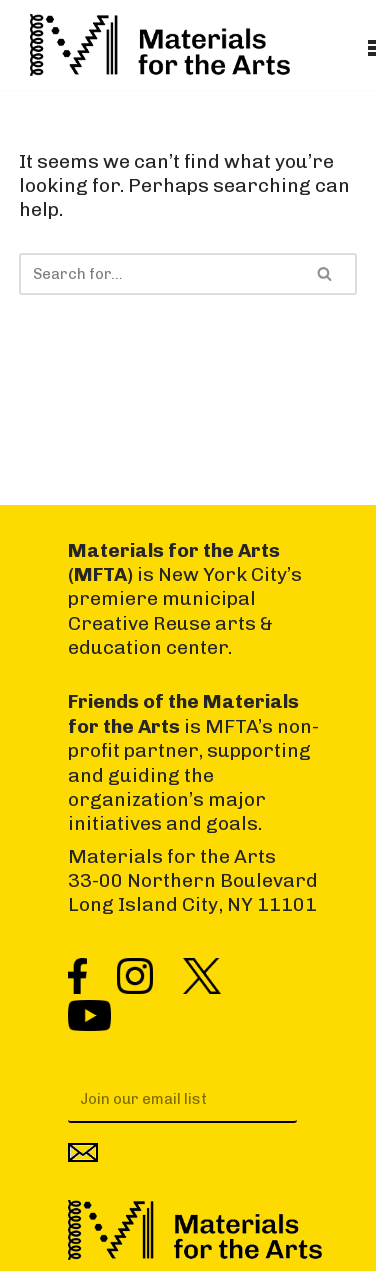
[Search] (156, 274)
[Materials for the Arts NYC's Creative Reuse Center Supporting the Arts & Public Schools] (160, 45)
